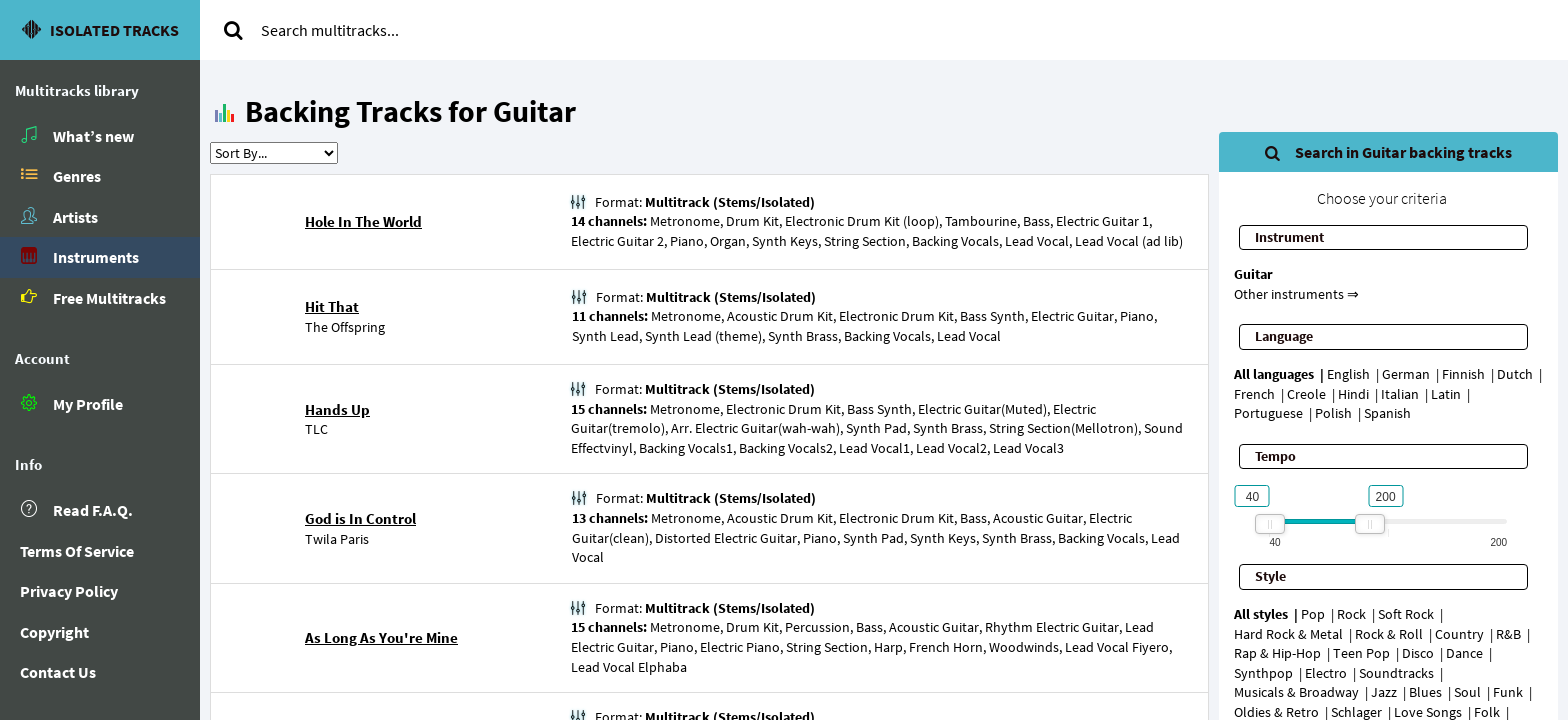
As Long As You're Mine (381, 637)
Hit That (332, 306)
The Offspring (345, 327)
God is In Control (360, 518)
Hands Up (337, 409)
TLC (316, 429)
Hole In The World (363, 221)
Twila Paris (337, 539)
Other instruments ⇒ (1296, 294)
